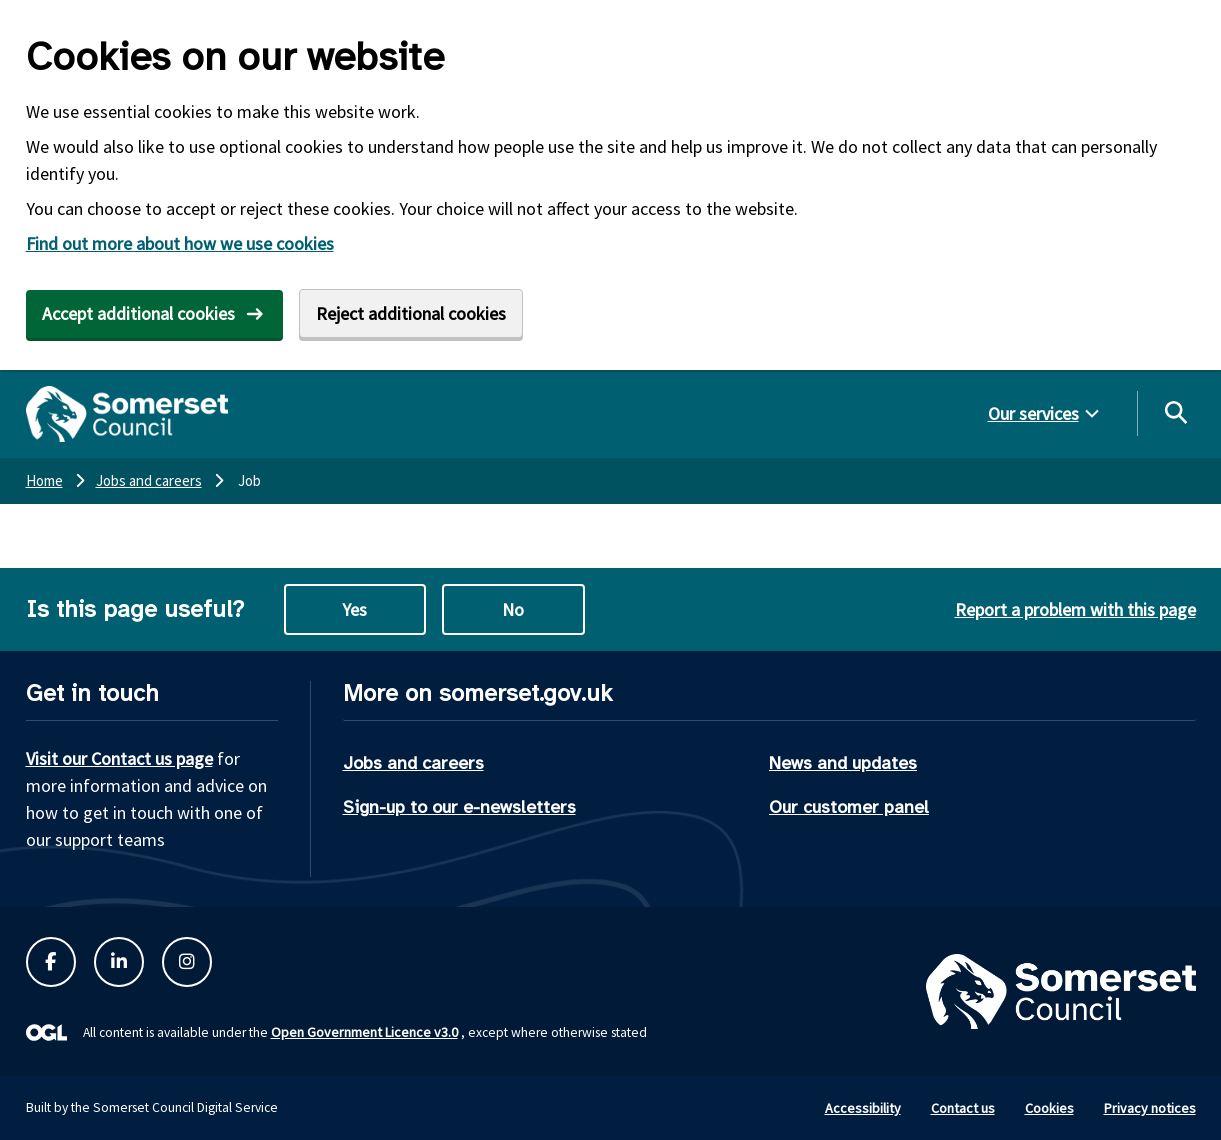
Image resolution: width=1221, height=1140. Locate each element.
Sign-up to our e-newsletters (459, 807)
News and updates (843, 763)
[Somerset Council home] (127, 414)
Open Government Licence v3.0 (364, 1032)
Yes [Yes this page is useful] (354, 609)
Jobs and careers (413, 763)
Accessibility (863, 1108)
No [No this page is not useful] (513, 609)
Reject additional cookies (411, 313)
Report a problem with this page (1075, 609)
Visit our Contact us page (119, 758)
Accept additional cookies (138, 313)
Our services (1033, 413)
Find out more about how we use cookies (180, 243)
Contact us (963, 1108)
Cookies (1049, 1108)
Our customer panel (849, 807)
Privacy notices (1150, 1108)
